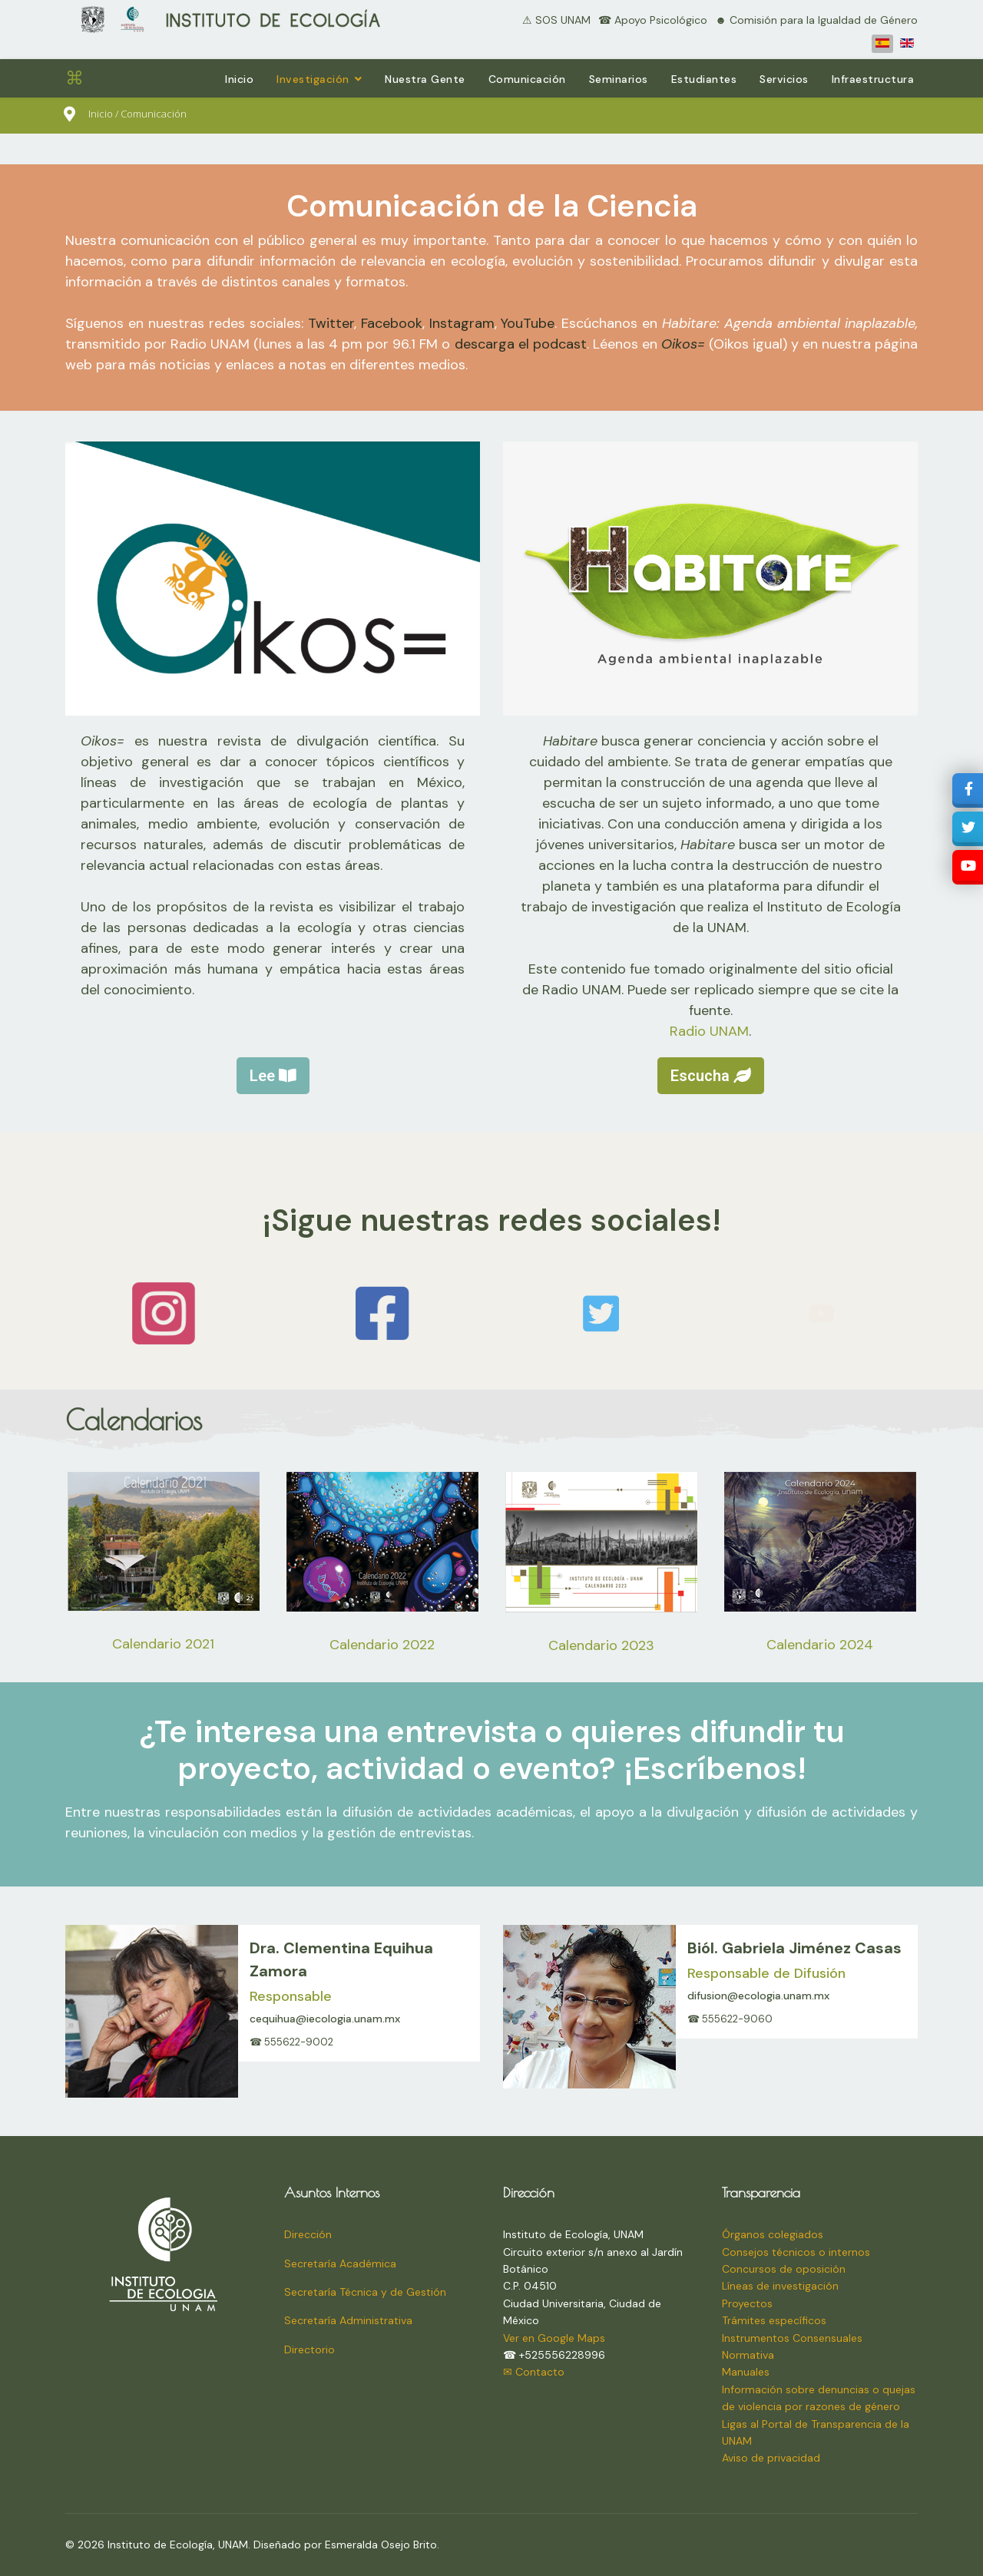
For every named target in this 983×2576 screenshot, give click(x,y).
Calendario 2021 (163, 1644)
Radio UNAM (709, 1031)
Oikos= (683, 344)
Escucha (710, 1075)
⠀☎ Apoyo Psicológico (649, 20)
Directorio (309, 2349)
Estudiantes (704, 79)
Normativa (748, 2355)
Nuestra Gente (425, 79)
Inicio (239, 79)
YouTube (527, 323)
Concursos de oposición (784, 2269)
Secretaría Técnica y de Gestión (365, 2292)
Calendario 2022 (382, 1644)
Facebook (391, 323)
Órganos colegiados (772, 2234)
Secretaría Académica (340, 2263)
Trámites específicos (774, 2320)
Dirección (308, 2234)
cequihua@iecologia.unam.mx (325, 2018)
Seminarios (618, 79)
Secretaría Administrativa (348, 2320)
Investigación (312, 79)
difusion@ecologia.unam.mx (758, 1995)
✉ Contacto (533, 2372)
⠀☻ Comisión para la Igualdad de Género (812, 20)
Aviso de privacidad (771, 2458)
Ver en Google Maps (554, 2338)
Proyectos (747, 2303)
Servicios (784, 79)
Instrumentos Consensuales (792, 2338)
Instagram (462, 323)
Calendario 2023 (601, 1645)
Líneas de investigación (780, 2286)
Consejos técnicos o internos (796, 2252)
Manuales (746, 2372)
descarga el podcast (521, 344)
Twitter (331, 323)
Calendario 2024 (819, 1644)
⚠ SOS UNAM (556, 20)
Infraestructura (873, 79)
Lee (273, 1075)
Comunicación (527, 79)
